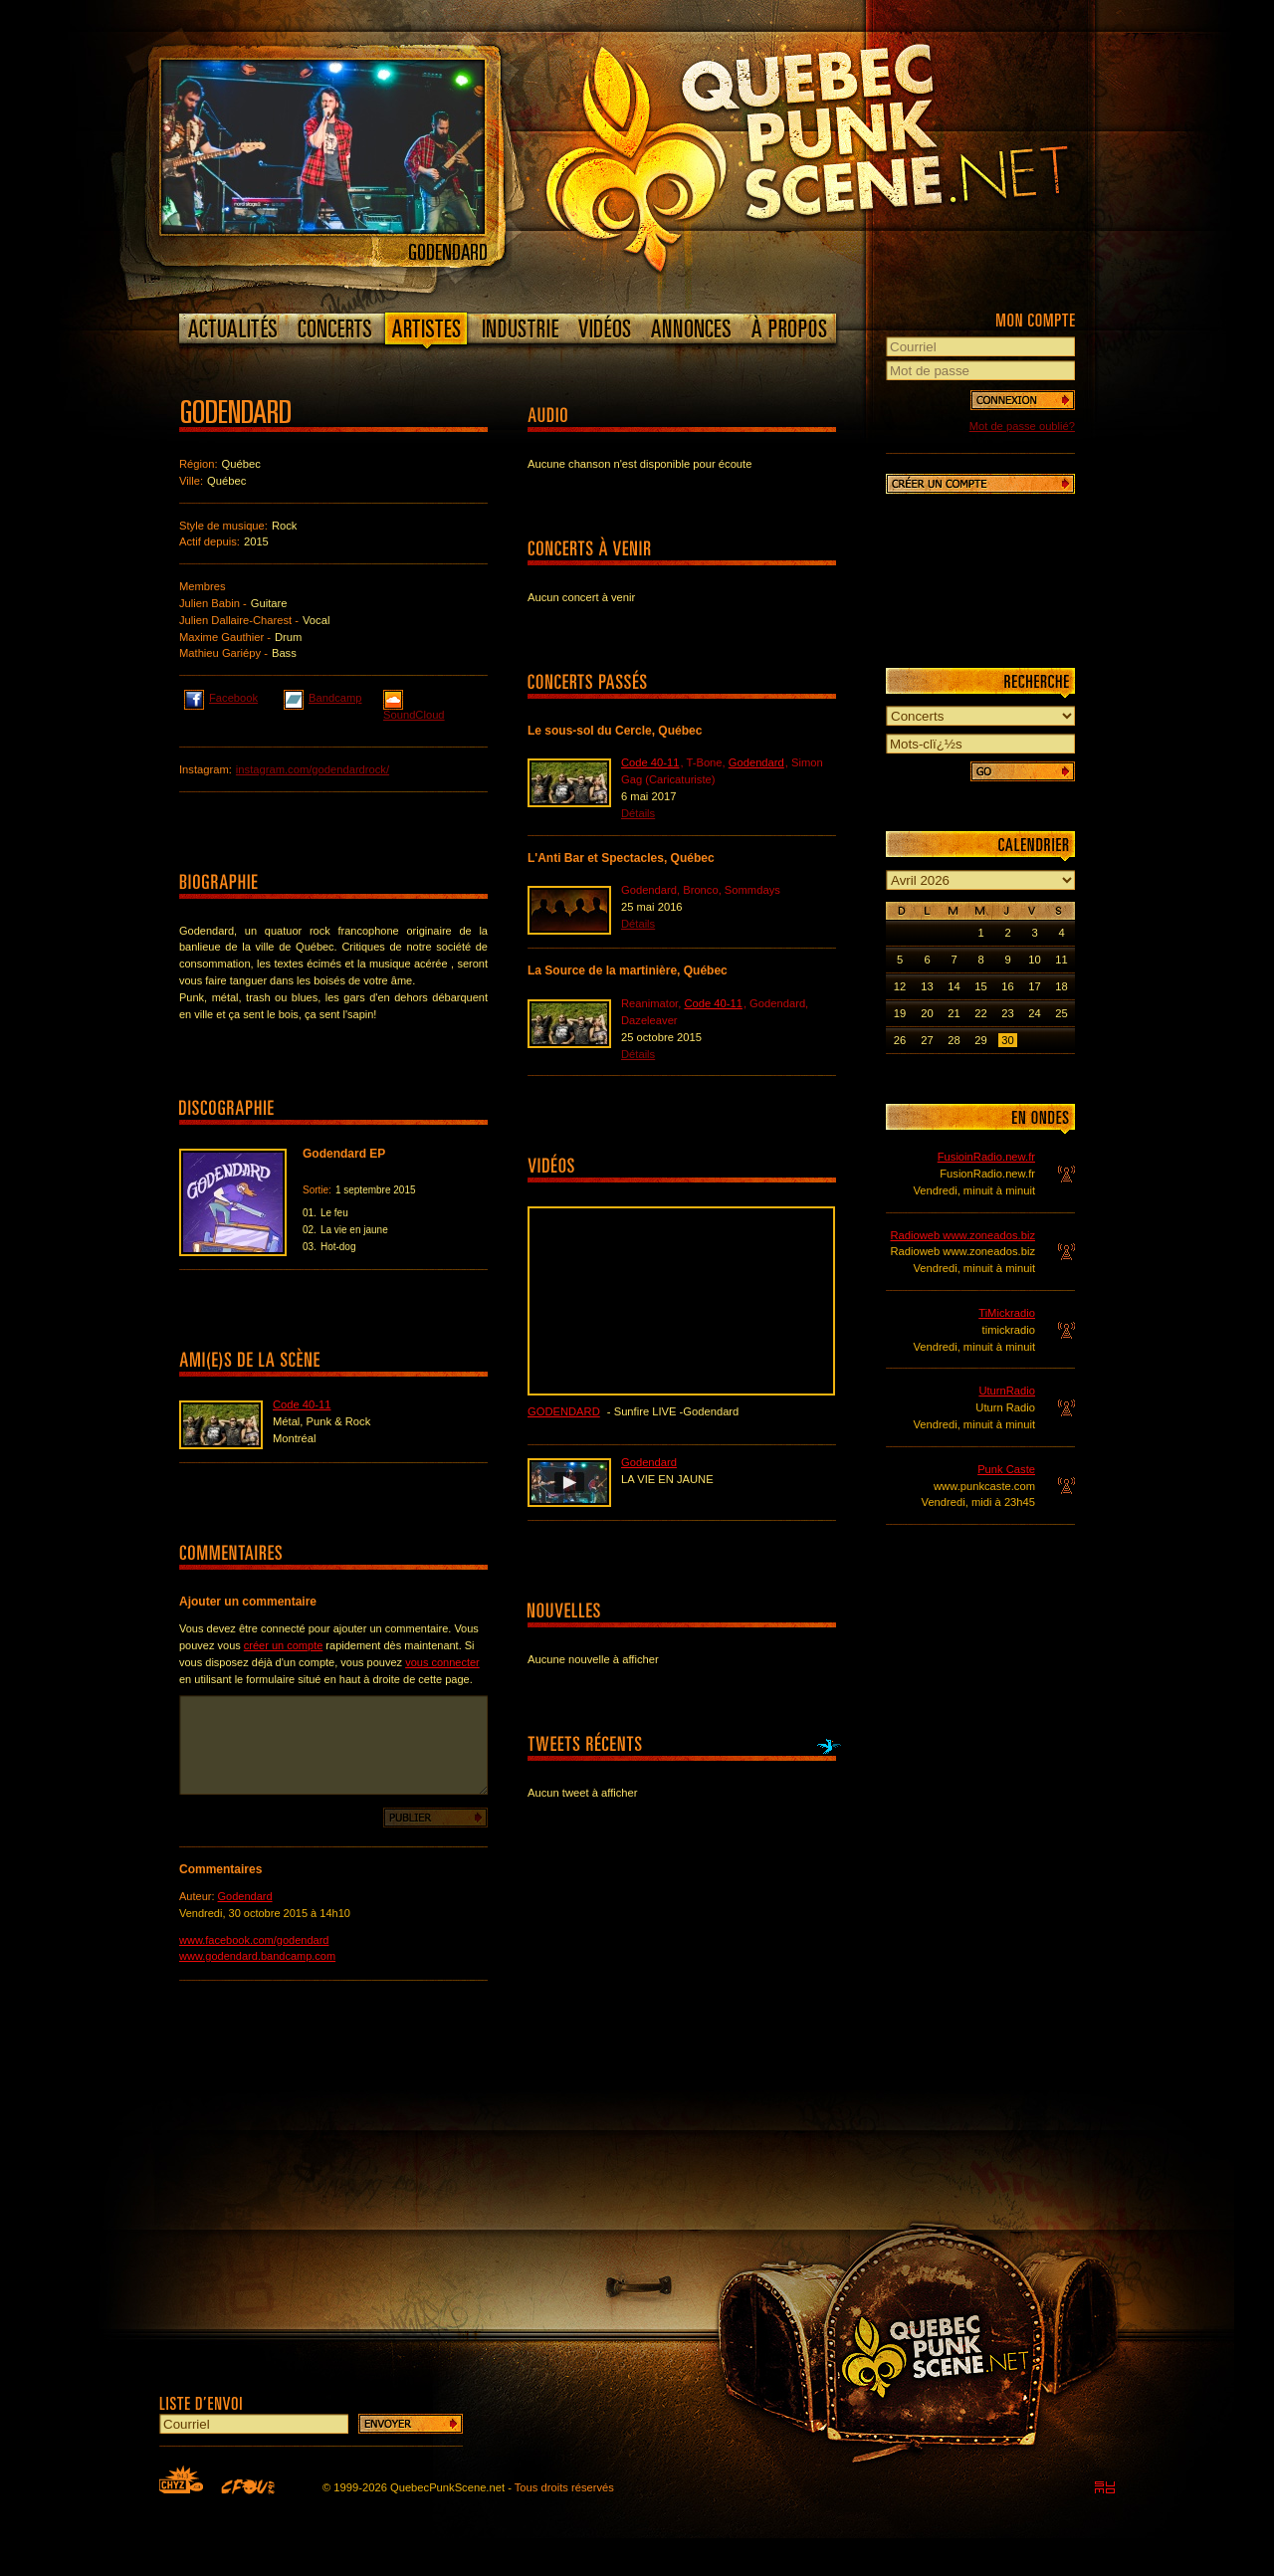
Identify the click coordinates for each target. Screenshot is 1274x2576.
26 (900, 1040)
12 (900, 986)
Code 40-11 (301, 1404)
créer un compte (283, 1645)
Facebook (221, 697)
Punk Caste (1006, 1469)
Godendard (245, 1896)
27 (927, 1040)
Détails (638, 813)
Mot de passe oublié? (1022, 426)
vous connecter (442, 1662)
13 (927, 986)
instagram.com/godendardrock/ (312, 769)
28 (953, 1040)
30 (1007, 1040)
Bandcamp (323, 697)
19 (900, 1013)
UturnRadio (1006, 1390)
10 (1034, 960)
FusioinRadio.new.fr (986, 1157)
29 (980, 1040)
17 (1034, 986)
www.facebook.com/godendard (253, 1940)
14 (953, 986)
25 (1061, 1013)
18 (1061, 986)
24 (1034, 1013)
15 (980, 986)
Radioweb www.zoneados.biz (962, 1235)
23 (1007, 1013)
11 (1061, 960)
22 (980, 1013)
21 (953, 1013)
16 (1007, 986)
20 (927, 1013)
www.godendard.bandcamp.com (257, 1956)
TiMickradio (1006, 1313)
